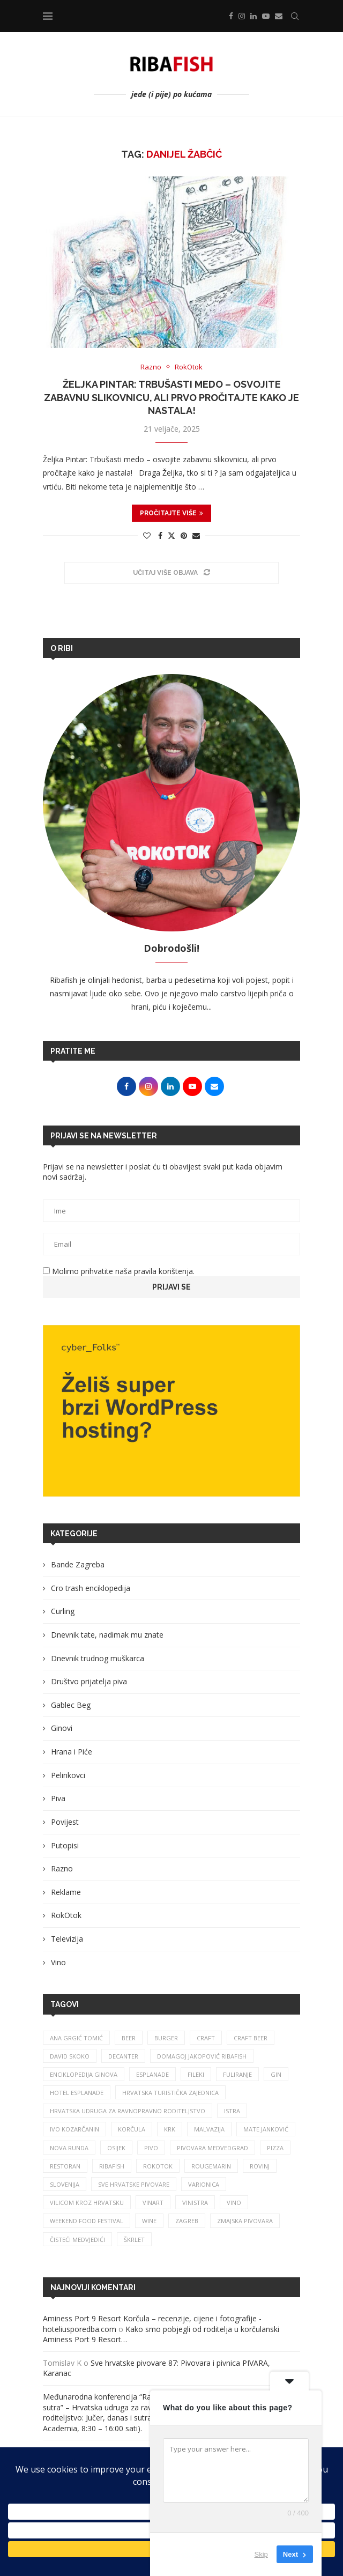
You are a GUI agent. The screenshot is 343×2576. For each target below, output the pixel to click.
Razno (62, 1868)
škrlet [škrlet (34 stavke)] (134, 2240)
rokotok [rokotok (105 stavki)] (158, 2166)
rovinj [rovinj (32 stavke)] (260, 2166)
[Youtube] (266, 16)
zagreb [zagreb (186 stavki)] (186, 2221)
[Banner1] (171, 1411)
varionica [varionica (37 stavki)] (203, 2184)
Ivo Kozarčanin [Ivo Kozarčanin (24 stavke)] (74, 2129)
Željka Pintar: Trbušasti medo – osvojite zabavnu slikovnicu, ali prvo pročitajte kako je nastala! (171, 397)
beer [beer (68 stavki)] (129, 2038)
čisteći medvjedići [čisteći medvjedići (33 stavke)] (77, 2240)
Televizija (67, 1939)
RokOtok (66, 1915)
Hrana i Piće (71, 1751)
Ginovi (61, 1728)
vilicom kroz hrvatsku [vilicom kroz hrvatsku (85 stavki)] (87, 2203)
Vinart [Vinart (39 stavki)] (153, 2203)
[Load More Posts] (171, 573)
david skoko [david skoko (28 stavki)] (70, 2056)
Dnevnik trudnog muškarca (97, 1658)
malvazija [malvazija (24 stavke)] (209, 2129)
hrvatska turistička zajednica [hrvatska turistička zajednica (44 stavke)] (170, 2093)
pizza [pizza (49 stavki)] (275, 2148)
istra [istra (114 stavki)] (232, 2111)
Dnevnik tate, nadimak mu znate (107, 1635)
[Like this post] (147, 535)
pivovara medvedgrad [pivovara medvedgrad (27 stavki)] (212, 2148)
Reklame (66, 1892)
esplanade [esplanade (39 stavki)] (152, 2074)
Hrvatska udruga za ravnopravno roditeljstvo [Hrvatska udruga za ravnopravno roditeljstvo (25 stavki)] (127, 2111)
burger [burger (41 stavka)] (166, 2038)
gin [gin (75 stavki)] (276, 2074)
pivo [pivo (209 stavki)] (151, 2148)
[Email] (278, 16)
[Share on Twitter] (171, 535)
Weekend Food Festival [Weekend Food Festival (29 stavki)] (86, 2221)
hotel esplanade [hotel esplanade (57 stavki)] (76, 2093)
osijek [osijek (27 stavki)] (116, 2148)
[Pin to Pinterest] (184, 535)
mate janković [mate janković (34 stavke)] (265, 2129)
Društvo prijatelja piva (89, 1681)
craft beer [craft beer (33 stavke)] (250, 2038)
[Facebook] (231, 16)
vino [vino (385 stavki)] (234, 2203)
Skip (261, 2554)
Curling (62, 1611)
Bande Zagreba (78, 1564)
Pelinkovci (68, 1775)
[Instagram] (241, 16)
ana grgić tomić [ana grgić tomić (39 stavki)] (76, 2038)
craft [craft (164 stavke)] (206, 2038)
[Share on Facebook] (160, 535)
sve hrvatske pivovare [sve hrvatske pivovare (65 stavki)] (133, 2184)
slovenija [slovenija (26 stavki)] (64, 2184)
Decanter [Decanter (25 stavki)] (123, 2056)
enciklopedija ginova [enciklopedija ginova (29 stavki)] (83, 2074)
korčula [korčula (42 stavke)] (131, 2129)
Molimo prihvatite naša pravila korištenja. (119, 1271)
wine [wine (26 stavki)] (149, 2221)
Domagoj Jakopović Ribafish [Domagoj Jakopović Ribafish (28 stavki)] (202, 2056)
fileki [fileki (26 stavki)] (196, 2074)
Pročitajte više (171, 513)
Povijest (65, 1822)
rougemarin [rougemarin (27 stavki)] (211, 2166)
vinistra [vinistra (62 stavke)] (195, 2203)
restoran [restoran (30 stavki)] (65, 2166)
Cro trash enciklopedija (90, 1588)
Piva (58, 1798)
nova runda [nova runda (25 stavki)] (69, 2148)
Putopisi (65, 1845)
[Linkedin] (253, 16)
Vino (58, 1962)
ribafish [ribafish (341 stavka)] (111, 2166)
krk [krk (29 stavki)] (169, 2129)
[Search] (294, 16)
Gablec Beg (71, 1705)
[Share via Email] (196, 535)
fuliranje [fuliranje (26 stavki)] (237, 2074)
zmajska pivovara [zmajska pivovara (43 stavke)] (245, 2221)
